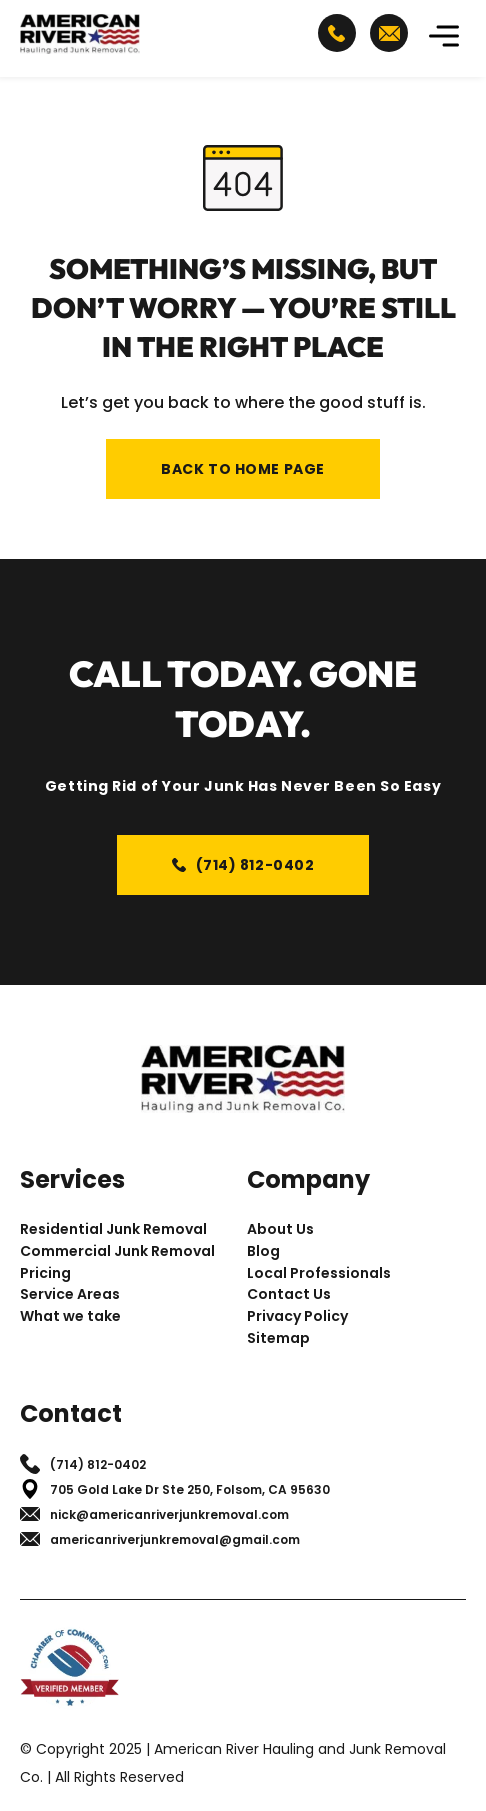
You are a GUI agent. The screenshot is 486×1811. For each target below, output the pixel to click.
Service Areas (70, 1294)
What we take (70, 1316)
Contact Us (289, 1294)
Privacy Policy (297, 1316)
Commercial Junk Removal (117, 1251)
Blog (263, 1251)
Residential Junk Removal (113, 1229)
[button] (444, 38)
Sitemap (278, 1338)
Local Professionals (319, 1273)
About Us (280, 1229)
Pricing (45, 1273)
